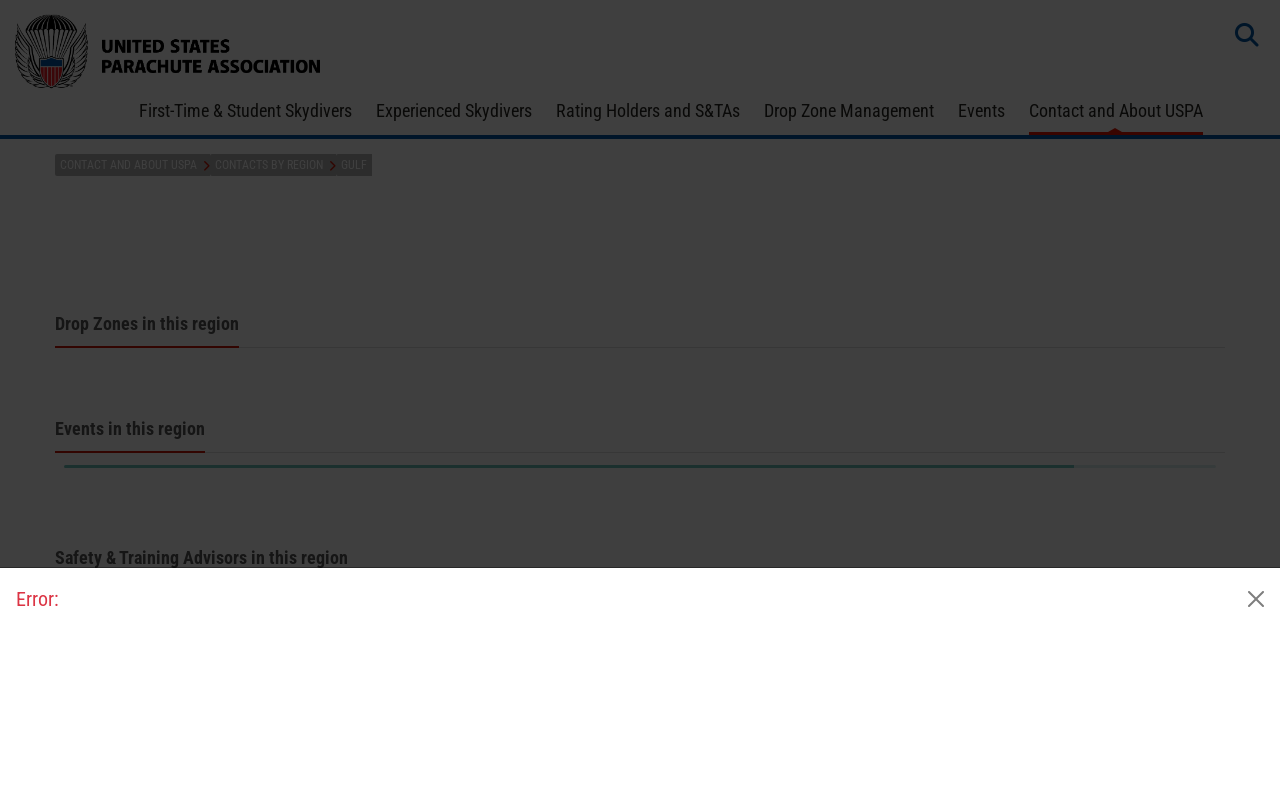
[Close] (1256, 599)
